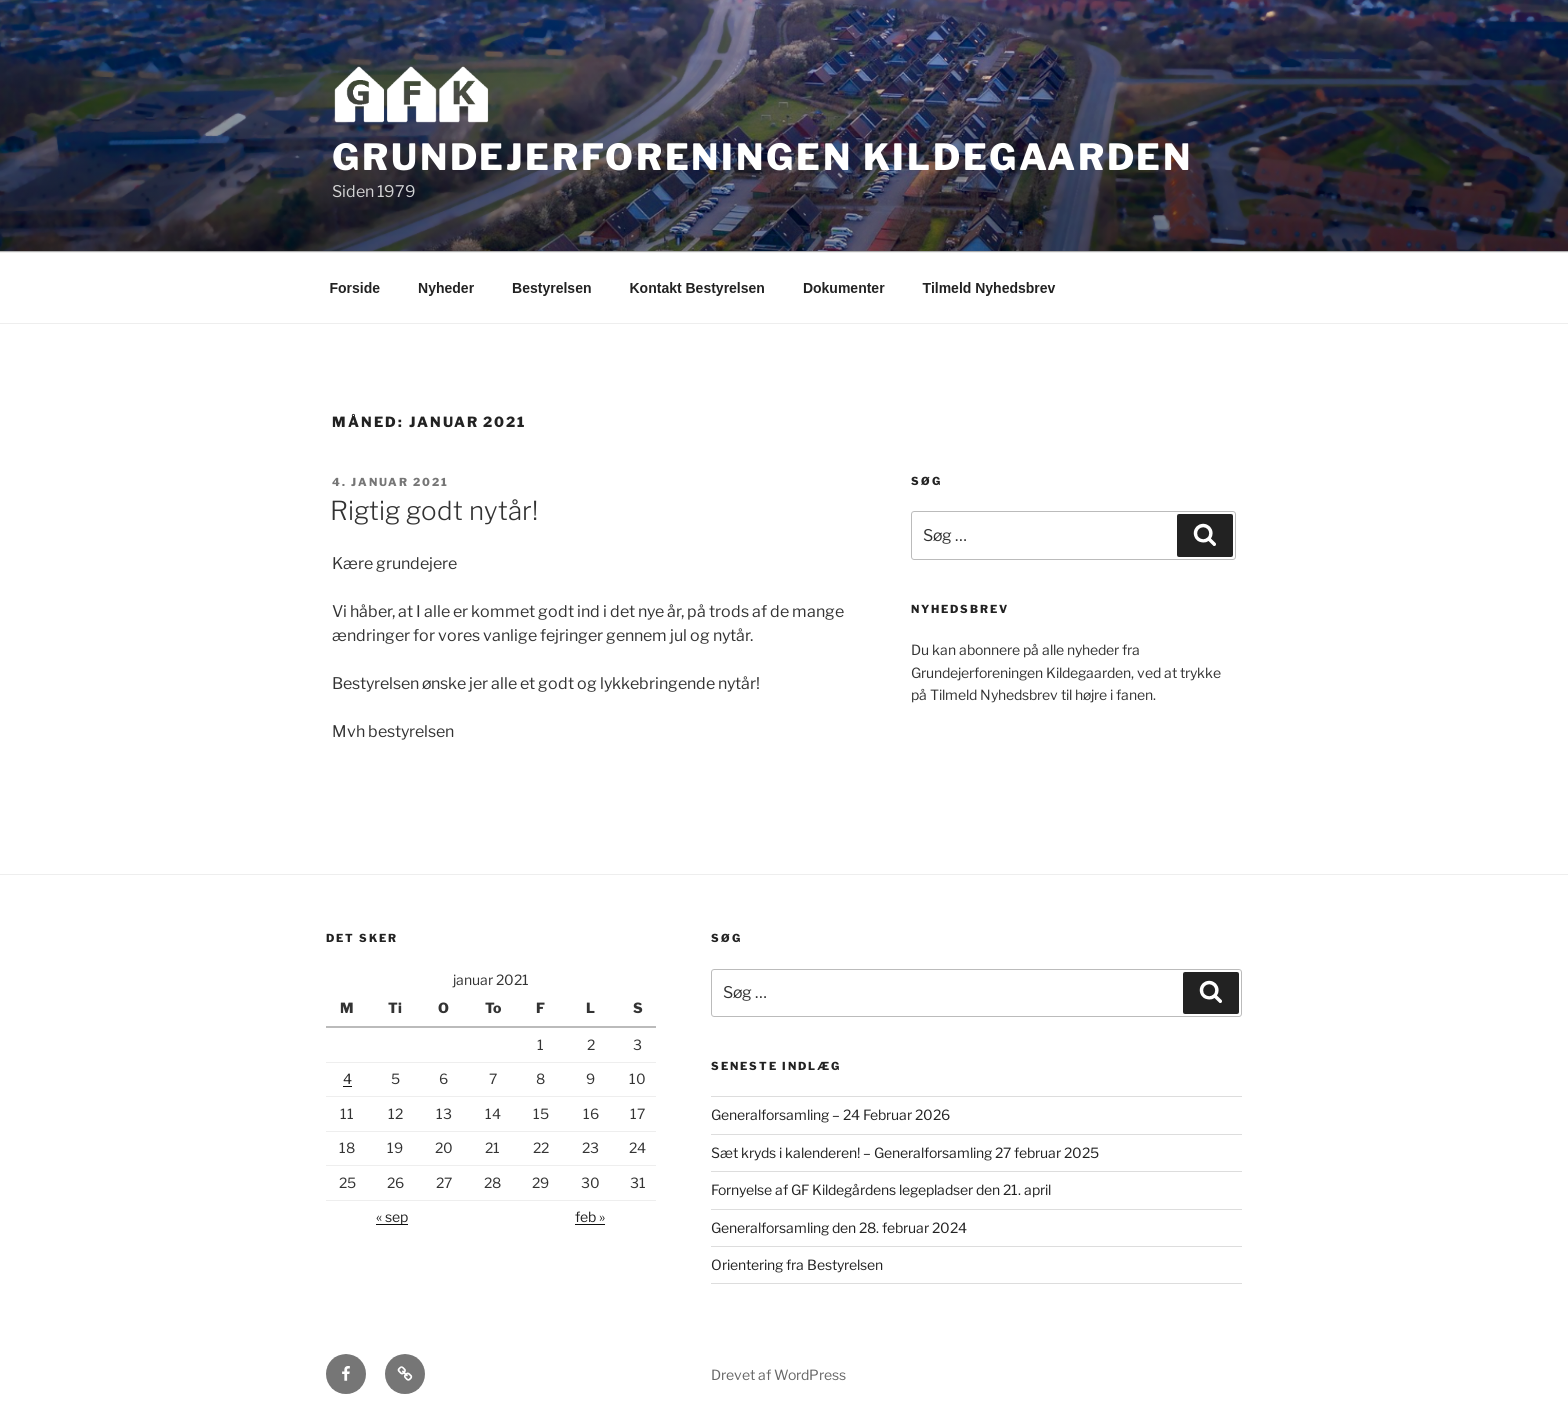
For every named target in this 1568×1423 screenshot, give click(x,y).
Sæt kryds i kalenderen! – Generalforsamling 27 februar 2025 (905, 1152)
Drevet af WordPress (778, 1374)
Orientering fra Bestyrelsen (797, 1264)
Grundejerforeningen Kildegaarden (762, 157)
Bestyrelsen (551, 288)
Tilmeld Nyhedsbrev (989, 288)
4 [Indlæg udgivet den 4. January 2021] (347, 1078)
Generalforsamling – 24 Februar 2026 (830, 1114)
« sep (392, 1216)
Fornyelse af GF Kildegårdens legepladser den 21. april (881, 1189)
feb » (590, 1216)
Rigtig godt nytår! (434, 510)
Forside (355, 288)
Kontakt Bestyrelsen (697, 288)
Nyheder (446, 288)
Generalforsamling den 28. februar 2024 (839, 1227)
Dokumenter (844, 288)
